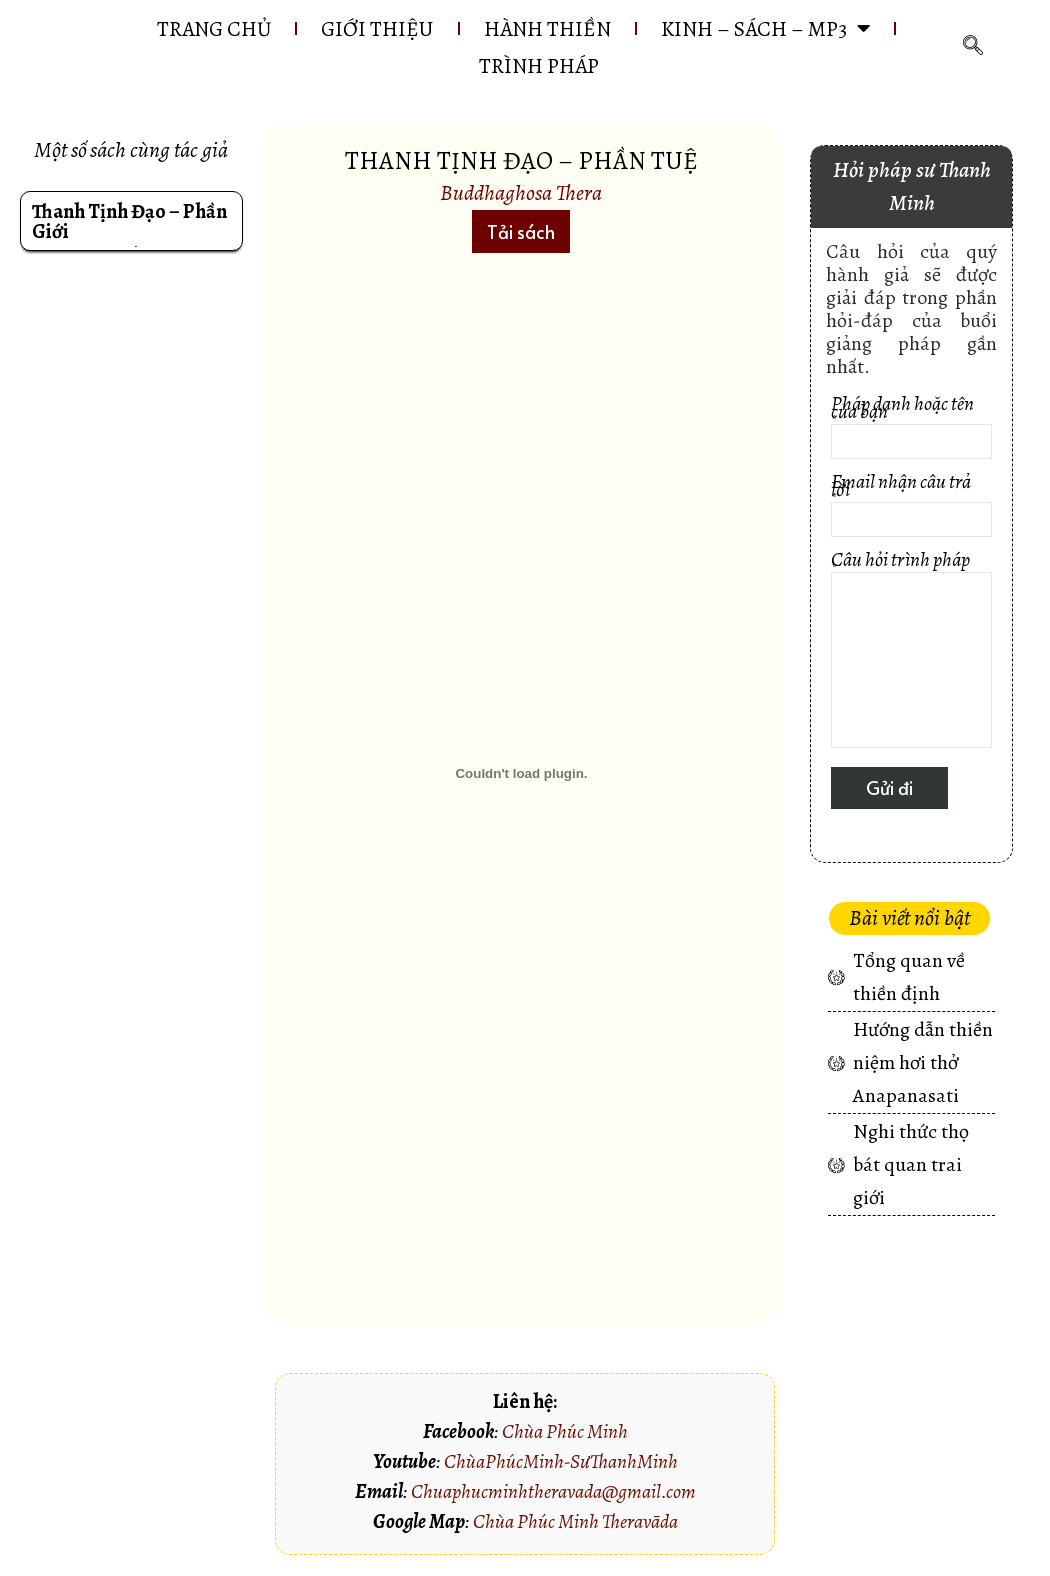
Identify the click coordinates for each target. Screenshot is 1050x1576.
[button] (521, 232)
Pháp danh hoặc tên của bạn (911, 430)
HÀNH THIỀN (549, 29)
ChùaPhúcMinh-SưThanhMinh (561, 1462)
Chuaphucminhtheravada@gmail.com (553, 1492)
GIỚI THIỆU (373, 29)
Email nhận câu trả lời (911, 508)
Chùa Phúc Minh (565, 1432)
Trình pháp (540, 67)
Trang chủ (204, 29)
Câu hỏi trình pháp (911, 653)
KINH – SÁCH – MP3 (773, 29)
